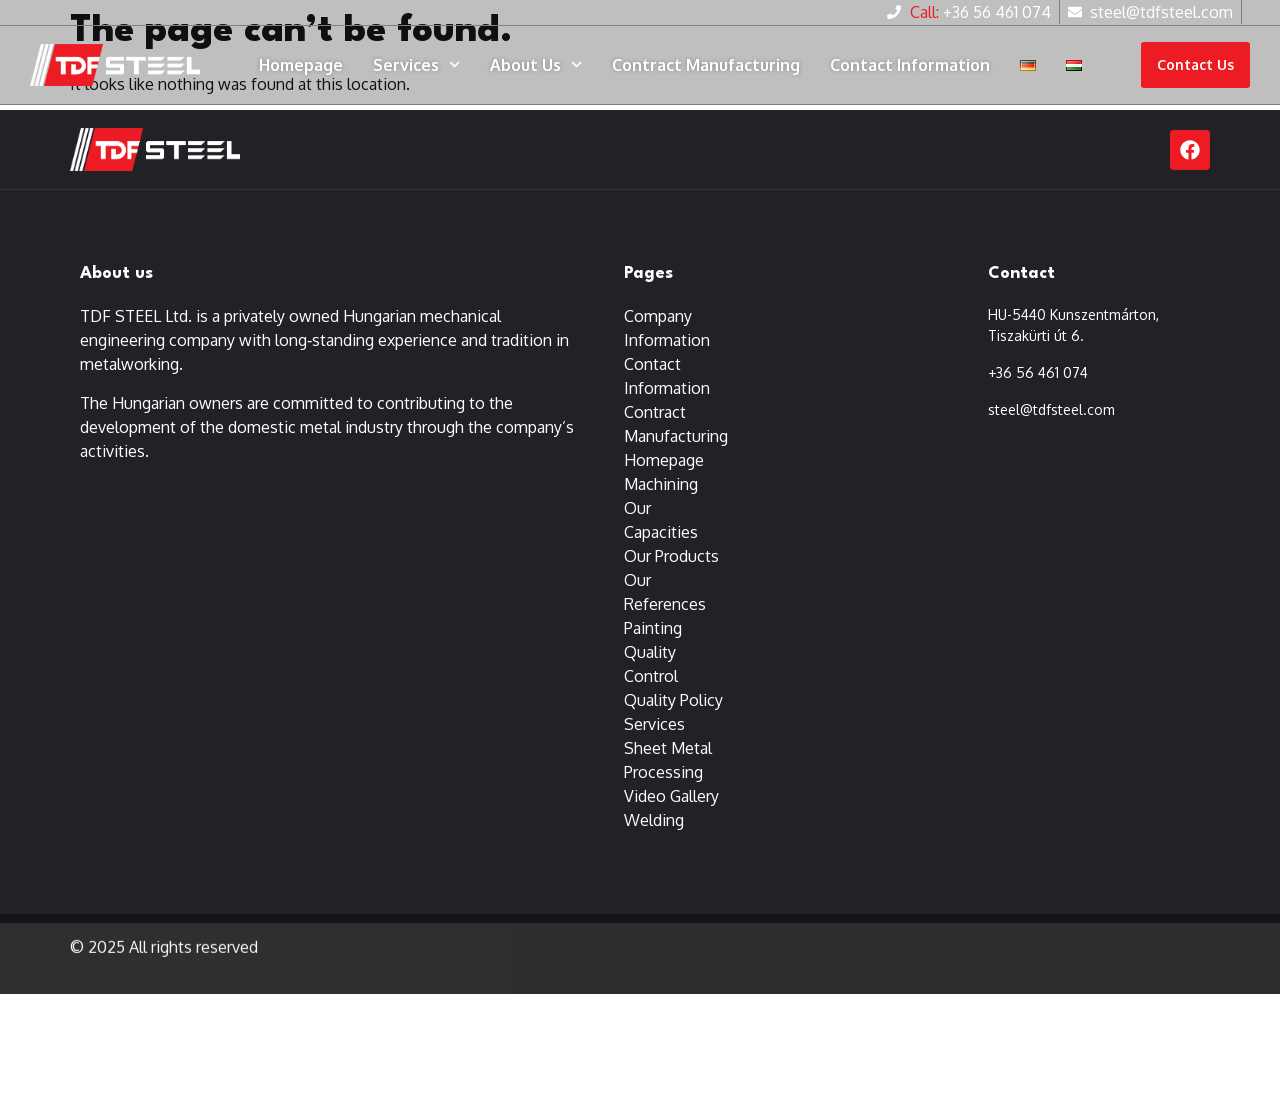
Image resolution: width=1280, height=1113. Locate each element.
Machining (661, 485)
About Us (536, 64)
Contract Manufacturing (706, 65)
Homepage (301, 65)
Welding (654, 821)
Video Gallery (671, 797)
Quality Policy (673, 701)
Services (416, 64)
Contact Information (910, 65)
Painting (653, 629)
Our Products (671, 557)
